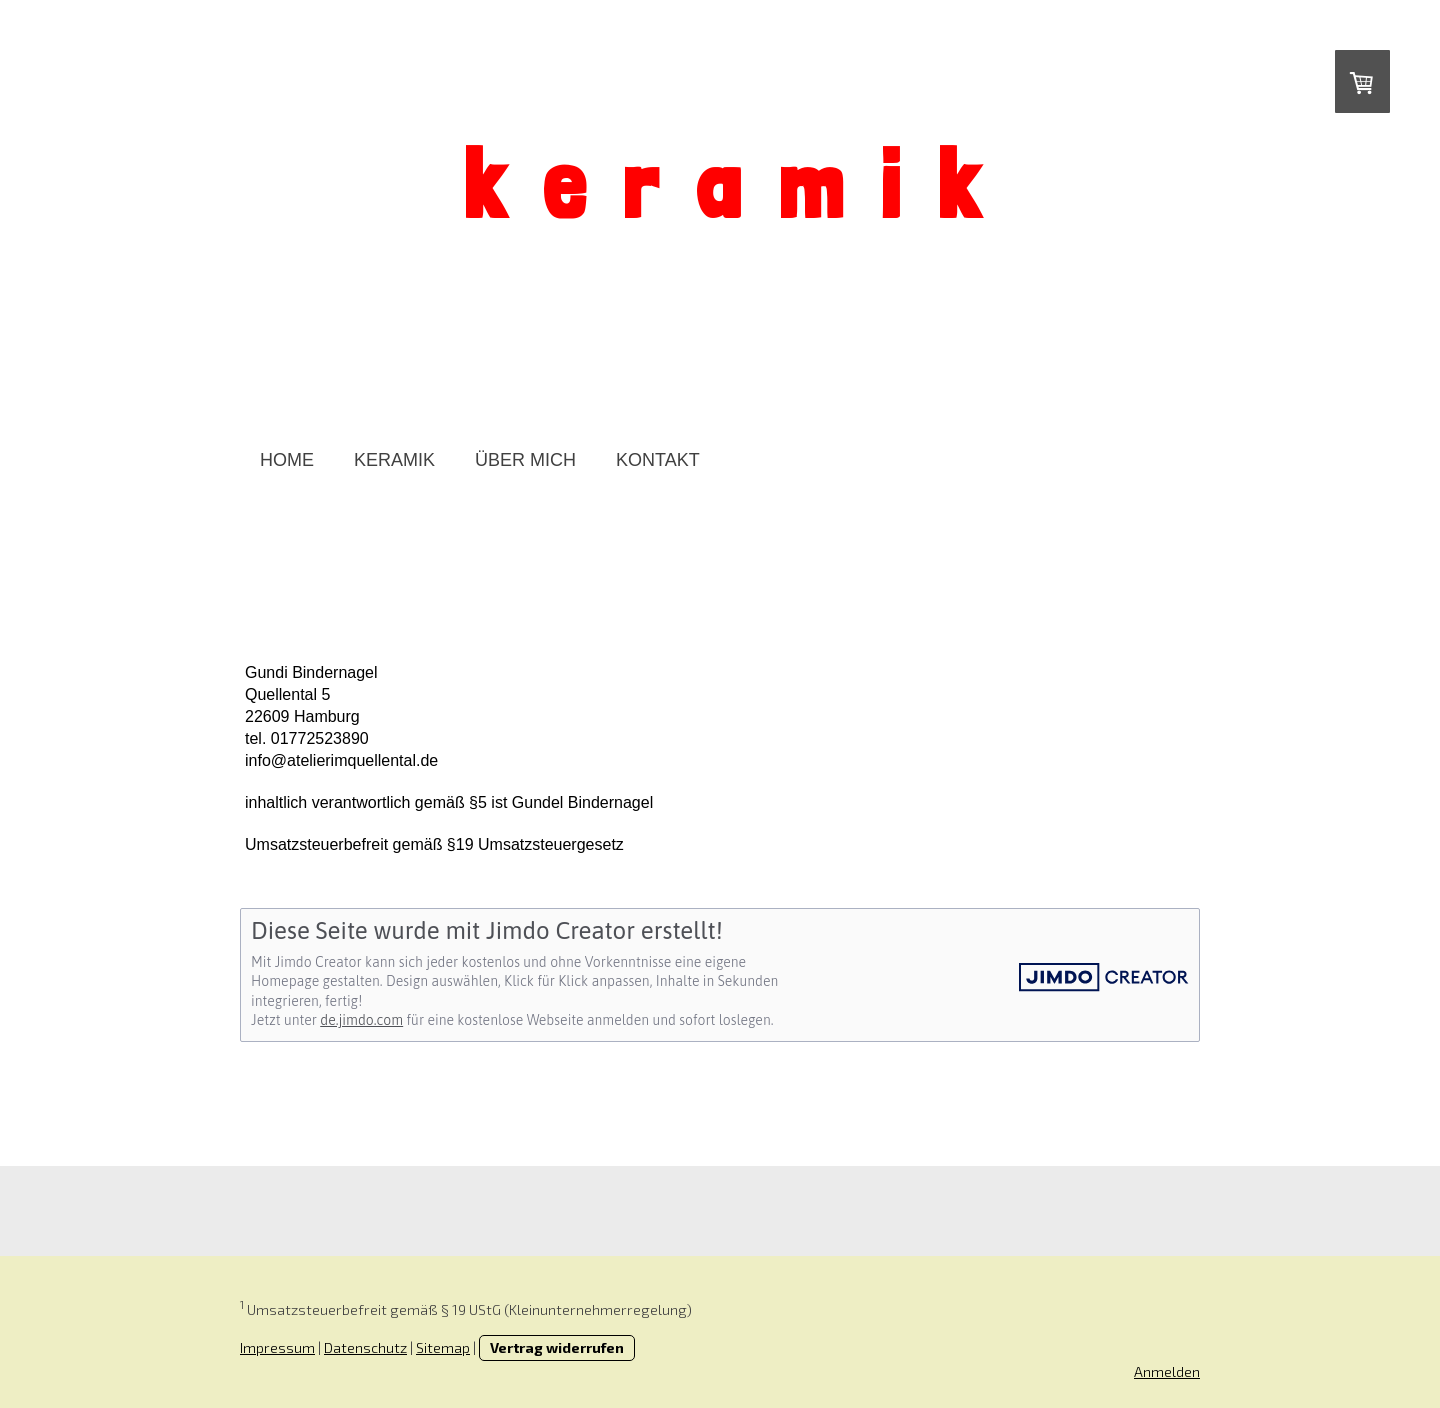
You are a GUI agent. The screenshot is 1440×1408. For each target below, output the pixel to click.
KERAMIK (394, 460)
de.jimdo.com (361, 1020)
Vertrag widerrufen (557, 1347)
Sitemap (443, 1347)
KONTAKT (658, 460)
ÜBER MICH (525, 460)
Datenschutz (365, 1347)
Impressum (277, 1347)
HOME (287, 460)
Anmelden (1167, 1371)
